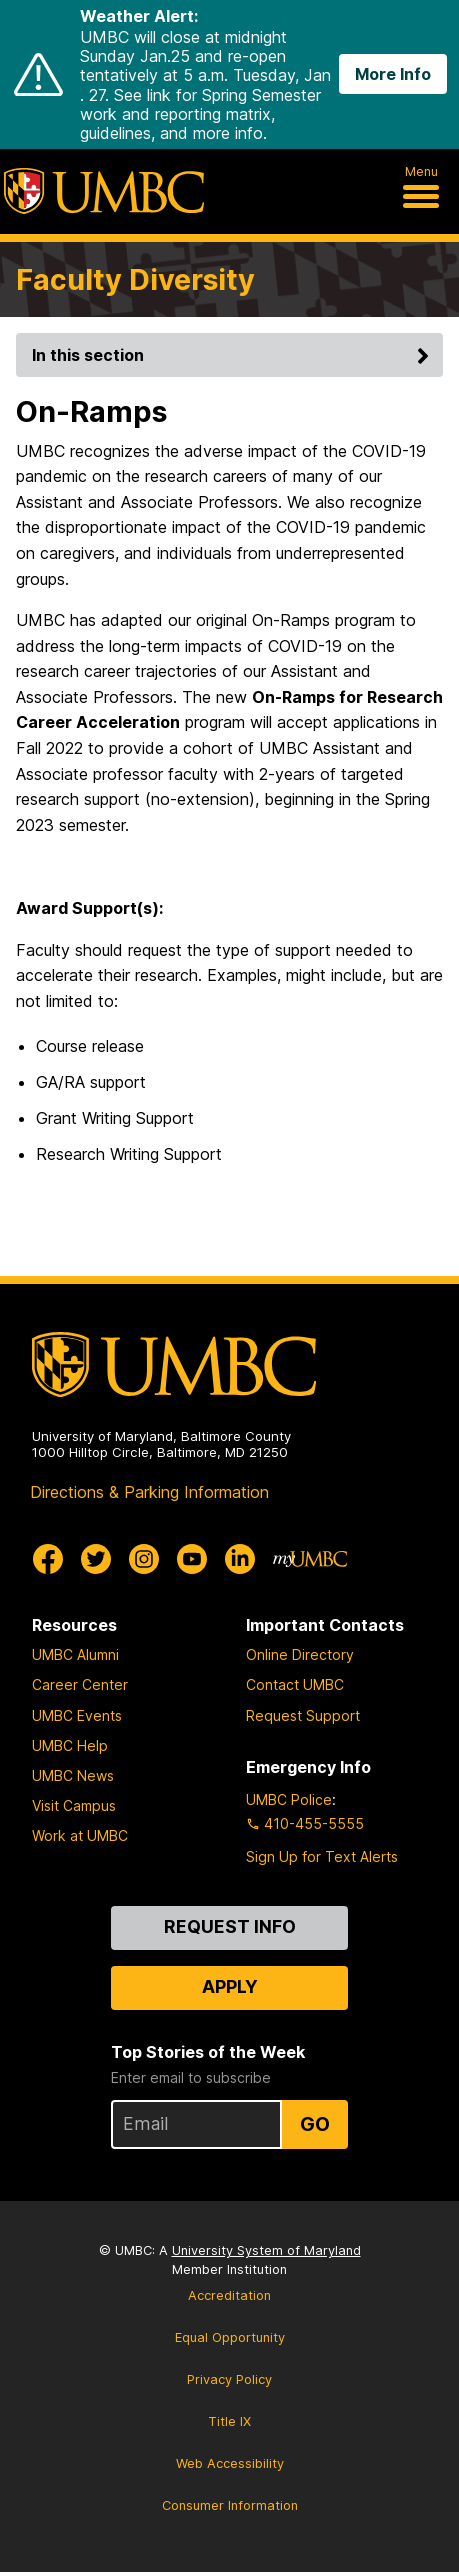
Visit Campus (74, 1805)
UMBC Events (77, 1715)
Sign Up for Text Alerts (322, 1856)
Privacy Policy (229, 2379)
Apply (230, 1986)
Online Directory (300, 1654)
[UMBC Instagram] (144, 1559)
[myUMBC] (310, 1559)
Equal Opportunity (230, 2337)
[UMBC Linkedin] (240, 1559)
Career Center (80, 1684)
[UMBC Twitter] (96, 1559)
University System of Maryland (266, 2250)
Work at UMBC (80, 1835)
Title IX (229, 2421)
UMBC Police (289, 1799)
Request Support (303, 1715)
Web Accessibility (230, 2463)
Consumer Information (230, 2505)
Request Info (230, 1926)
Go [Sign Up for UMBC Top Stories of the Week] (315, 2124)
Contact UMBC (295, 1684)
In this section (233, 355)
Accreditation (229, 2295)
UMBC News (73, 1775)
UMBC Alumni (75, 1654)
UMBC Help (70, 1745)
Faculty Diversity (135, 279)
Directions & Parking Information (149, 1492)
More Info (393, 74)
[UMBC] (104, 191)
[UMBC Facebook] (48, 1559)
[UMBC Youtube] (192, 1559)
